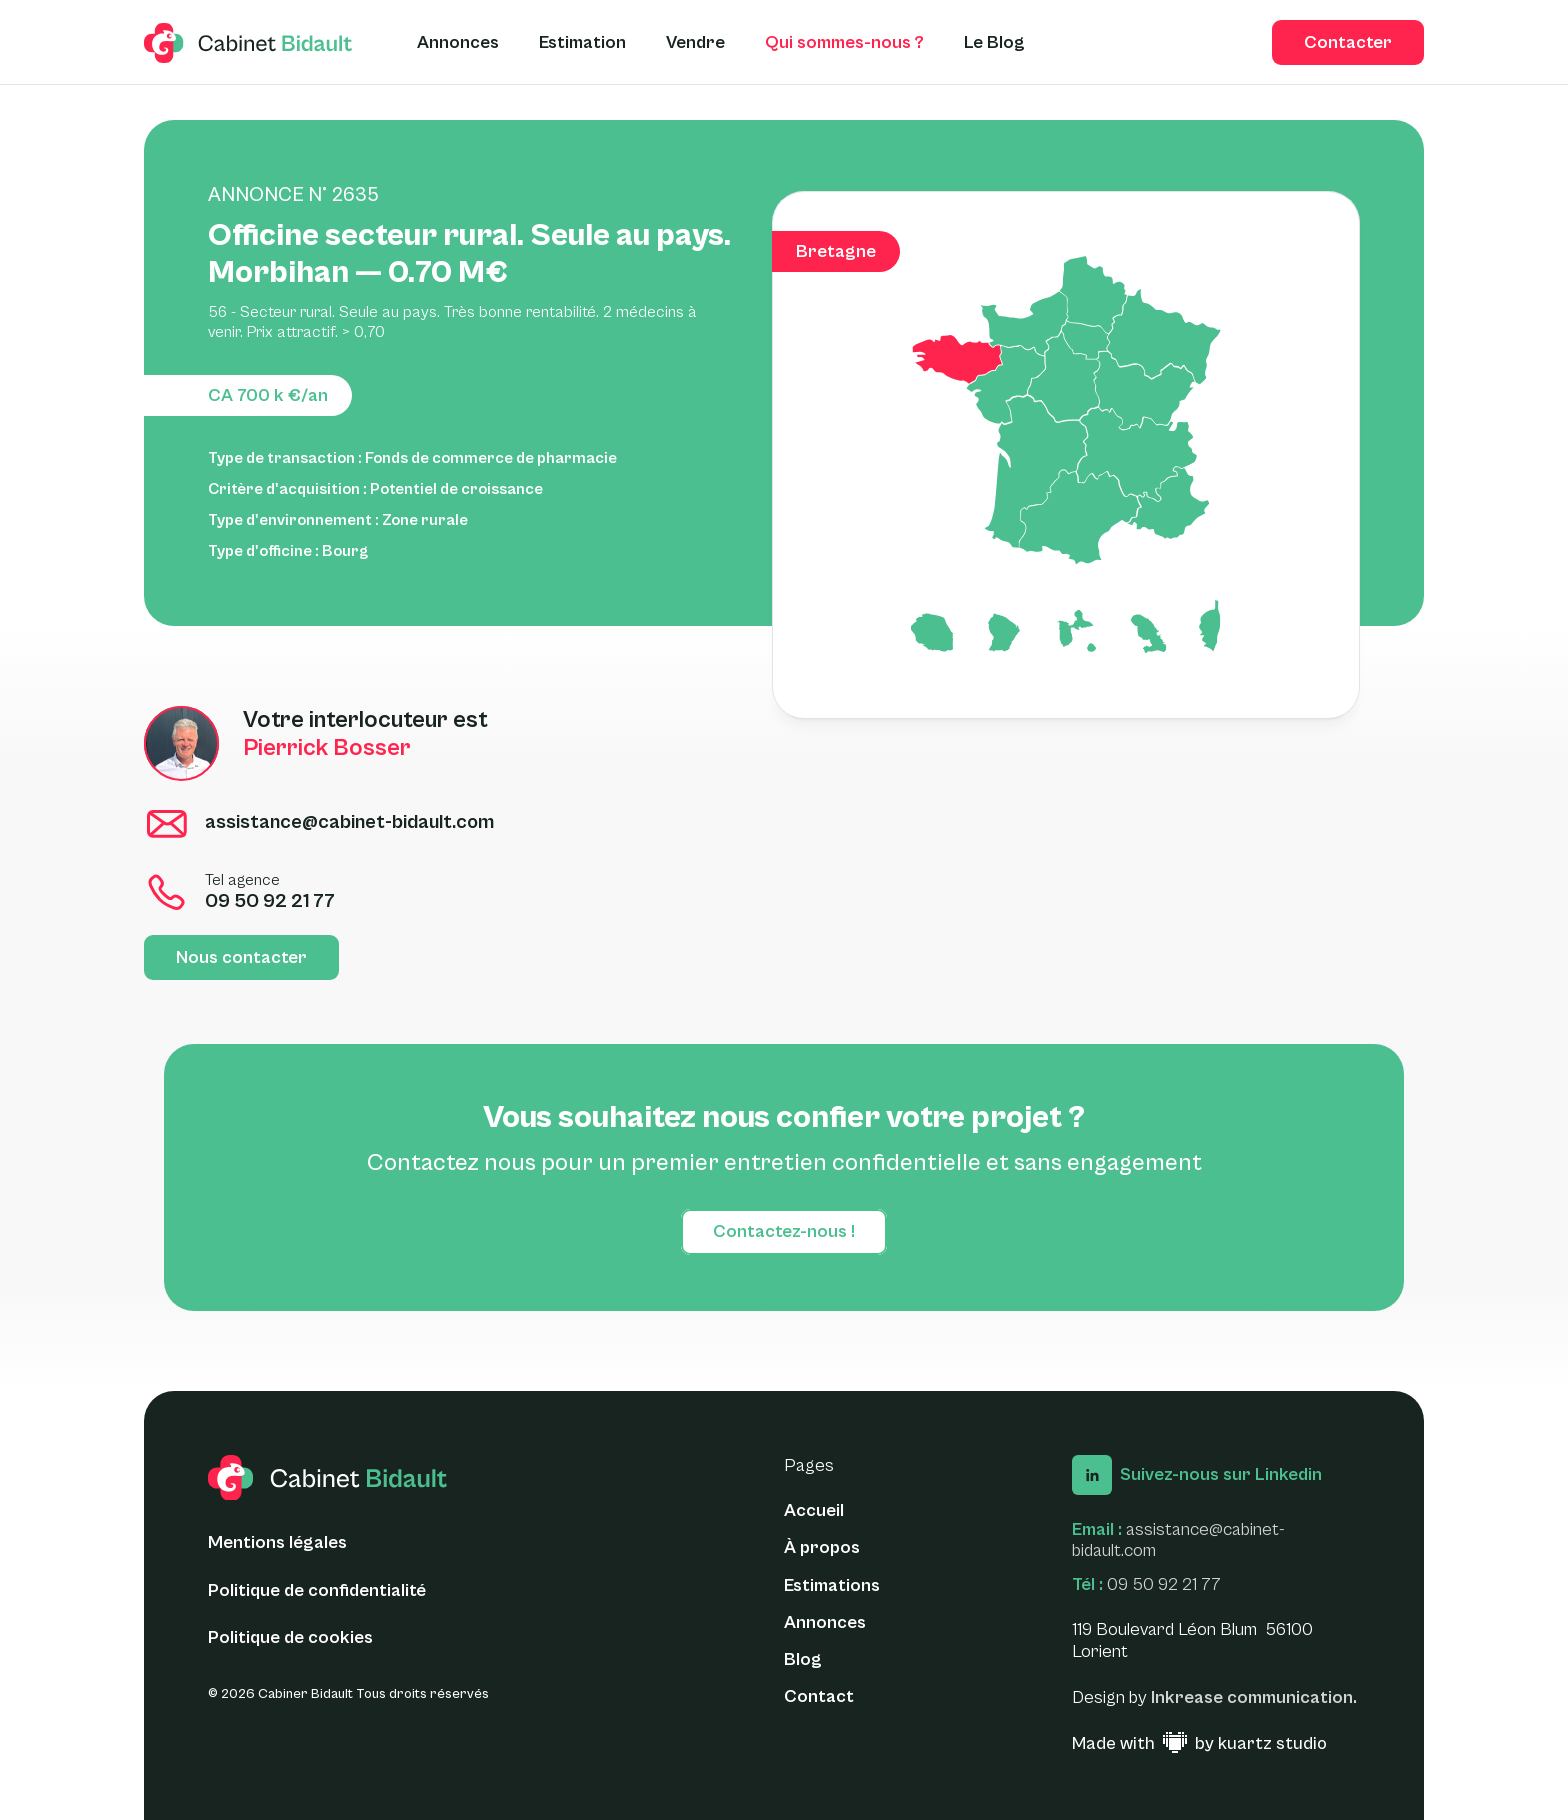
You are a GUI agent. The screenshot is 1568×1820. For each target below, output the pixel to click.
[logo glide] (248, 43)
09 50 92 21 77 (1164, 1584)
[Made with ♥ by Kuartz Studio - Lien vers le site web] (1199, 1744)
